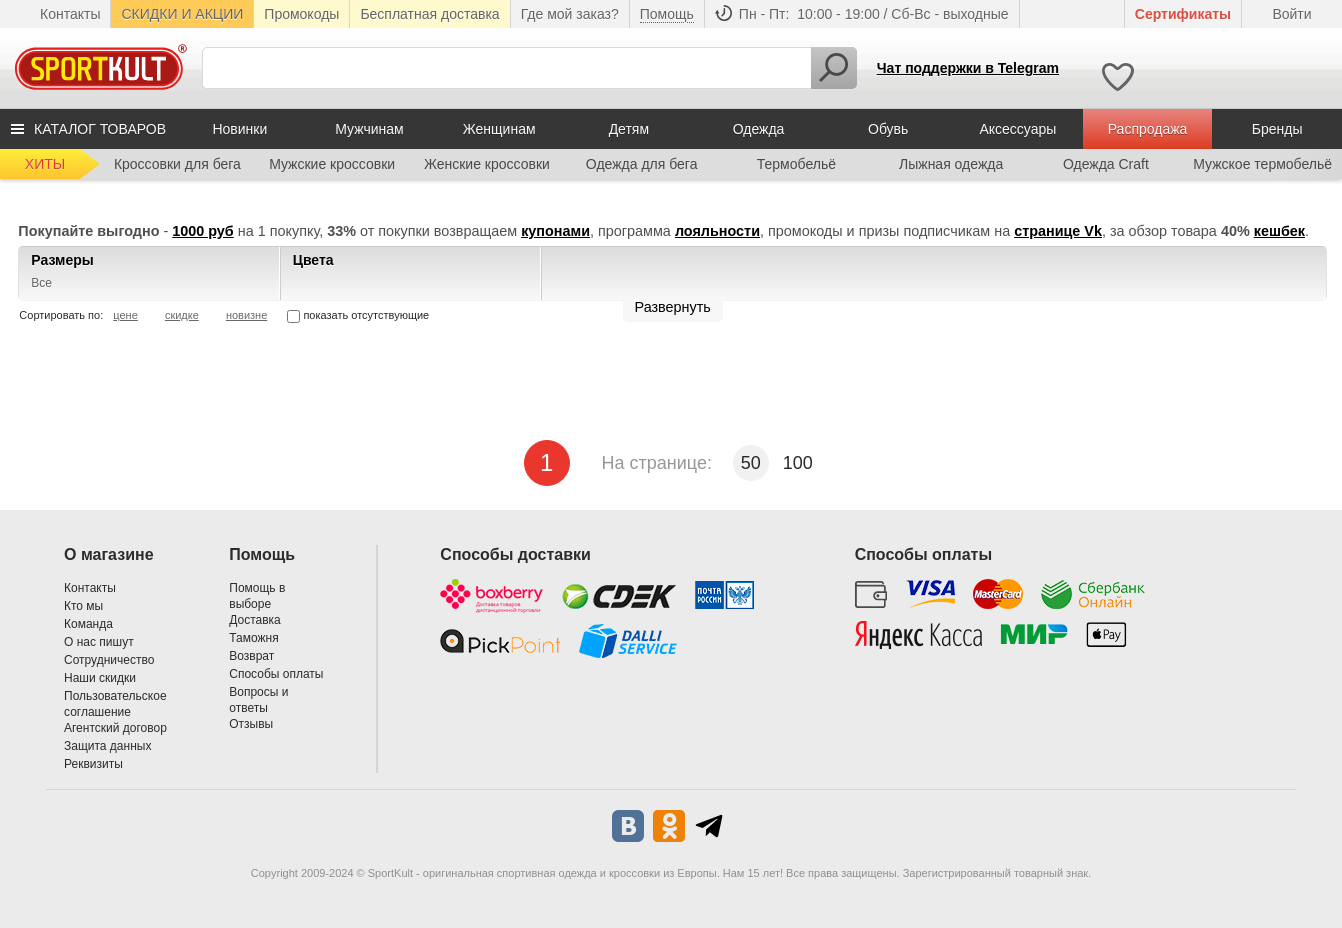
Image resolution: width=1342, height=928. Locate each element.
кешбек (1279, 231)
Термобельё (796, 164)
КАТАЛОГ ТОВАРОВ (100, 129)
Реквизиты (93, 764)
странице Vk (1058, 231)
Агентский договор (115, 728)
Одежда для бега (642, 164)
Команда (88, 624)
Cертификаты (1183, 14)
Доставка (255, 620)
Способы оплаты (276, 674)
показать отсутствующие (358, 315)
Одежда (759, 129)
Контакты (70, 14)
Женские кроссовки (487, 164)
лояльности (717, 231)
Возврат (251, 656)
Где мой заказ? (570, 14)
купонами (555, 231)
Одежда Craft (1106, 164)
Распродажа (1148, 129)
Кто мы (83, 606)
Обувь (888, 129)
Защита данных (107, 746)
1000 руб (203, 231)
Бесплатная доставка (429, 14)
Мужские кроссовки (332, 164)
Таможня (253, 638)
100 (798, 463)
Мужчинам (369, 129)
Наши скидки (100, 678)
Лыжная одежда (951, 164)
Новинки (239, 129)
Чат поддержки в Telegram (968, 68)
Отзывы (251, 724)
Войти (1291, 14)
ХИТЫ (45, 164)
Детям (629, 129)
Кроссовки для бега (177, 164)
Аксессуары (1017, 129)
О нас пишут (99, 642)
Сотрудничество (109, 660)
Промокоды (301, 14)
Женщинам (499, 129)
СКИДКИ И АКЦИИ (182, 14)
